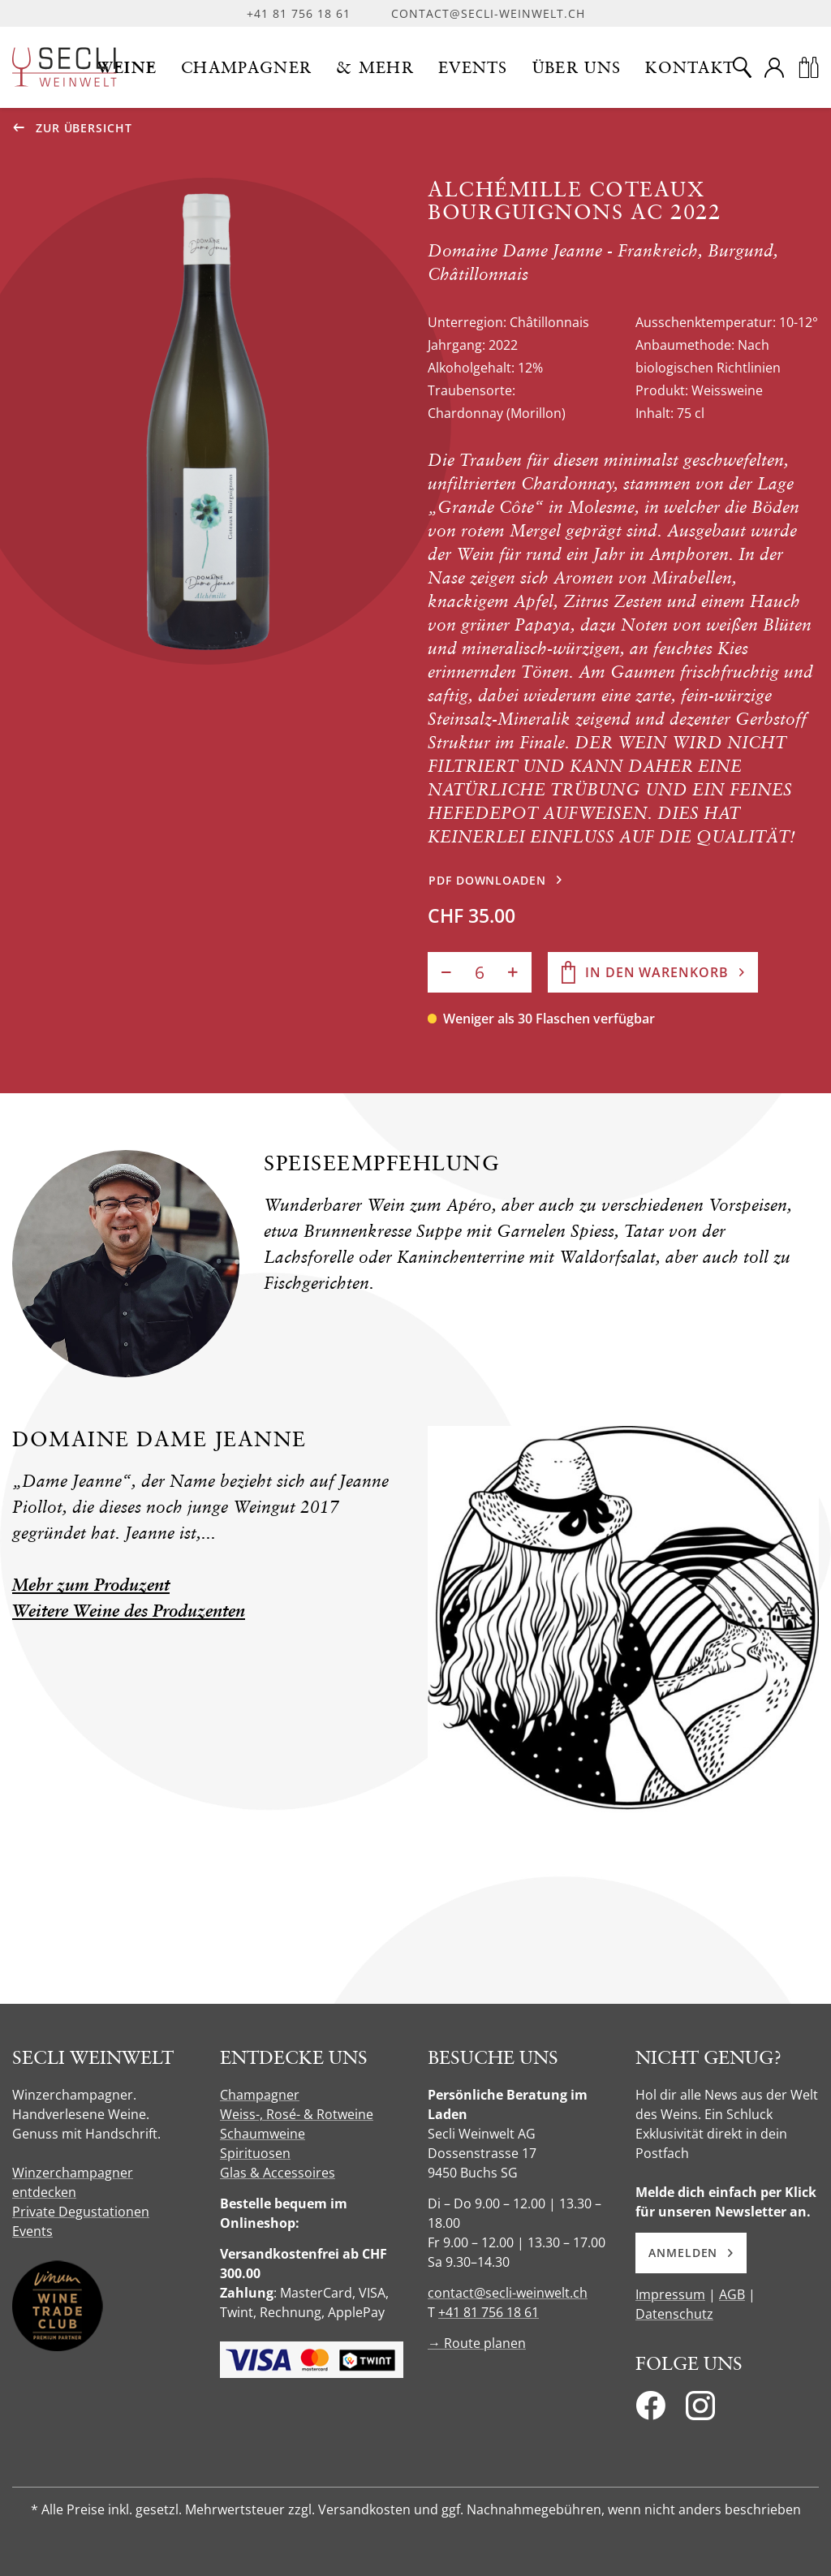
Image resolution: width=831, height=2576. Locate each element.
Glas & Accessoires (277, 2173)
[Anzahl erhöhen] (513, 972)
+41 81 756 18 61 (299, 13)
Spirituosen (255, 2153)
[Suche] (741, 67)
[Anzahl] (479, 972)
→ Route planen (477, 2343)
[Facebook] (650, 2410)
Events (32, 2231)
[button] (127, 67)
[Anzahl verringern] (446, 972)
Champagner (259, 2095)
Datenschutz (674, 2314)
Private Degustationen (80, 2212)
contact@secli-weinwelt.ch (488, 13)
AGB (732, 2294)
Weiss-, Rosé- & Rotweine (296, 2114)
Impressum (670, 2294)
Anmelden (691, 2252)
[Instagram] (700, 2410)
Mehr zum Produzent (91, 1584)
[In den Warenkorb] (653, 972)
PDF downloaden (487, 880)
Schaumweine (262, 2134)
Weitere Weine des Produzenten (128, 1610)
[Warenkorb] (808, 67)
